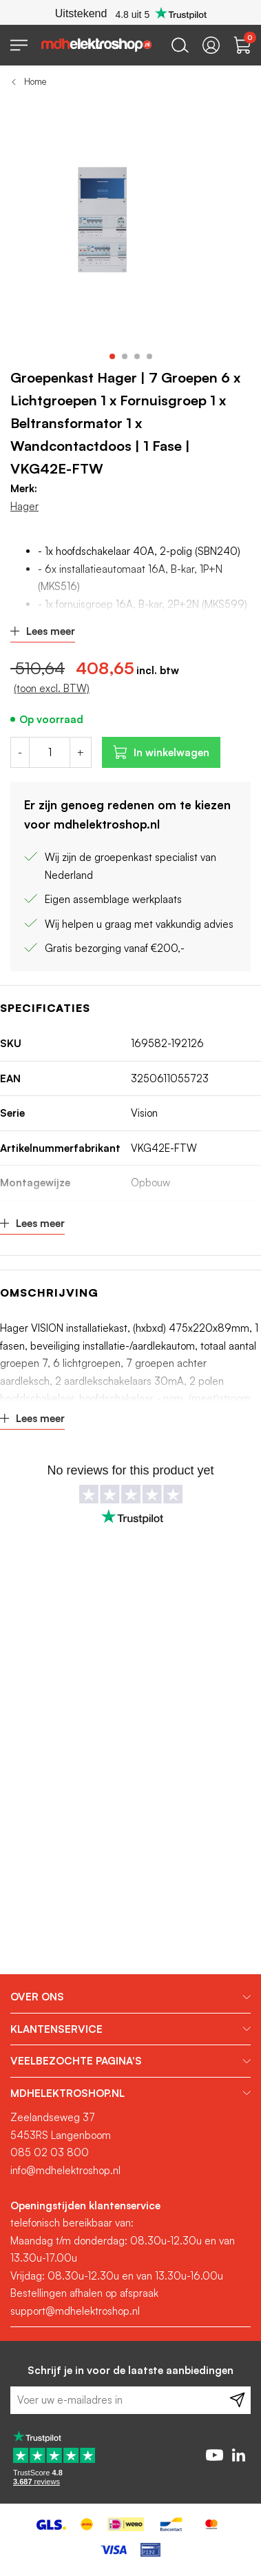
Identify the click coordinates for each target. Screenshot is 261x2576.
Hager (24, 506)
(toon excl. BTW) (52, 688)
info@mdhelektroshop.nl (65, 2170)
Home (35, 81)
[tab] (130, 1997)
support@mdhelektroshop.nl (75, 2311)
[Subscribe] (237, 2400)
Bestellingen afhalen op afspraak (84, 2293)
